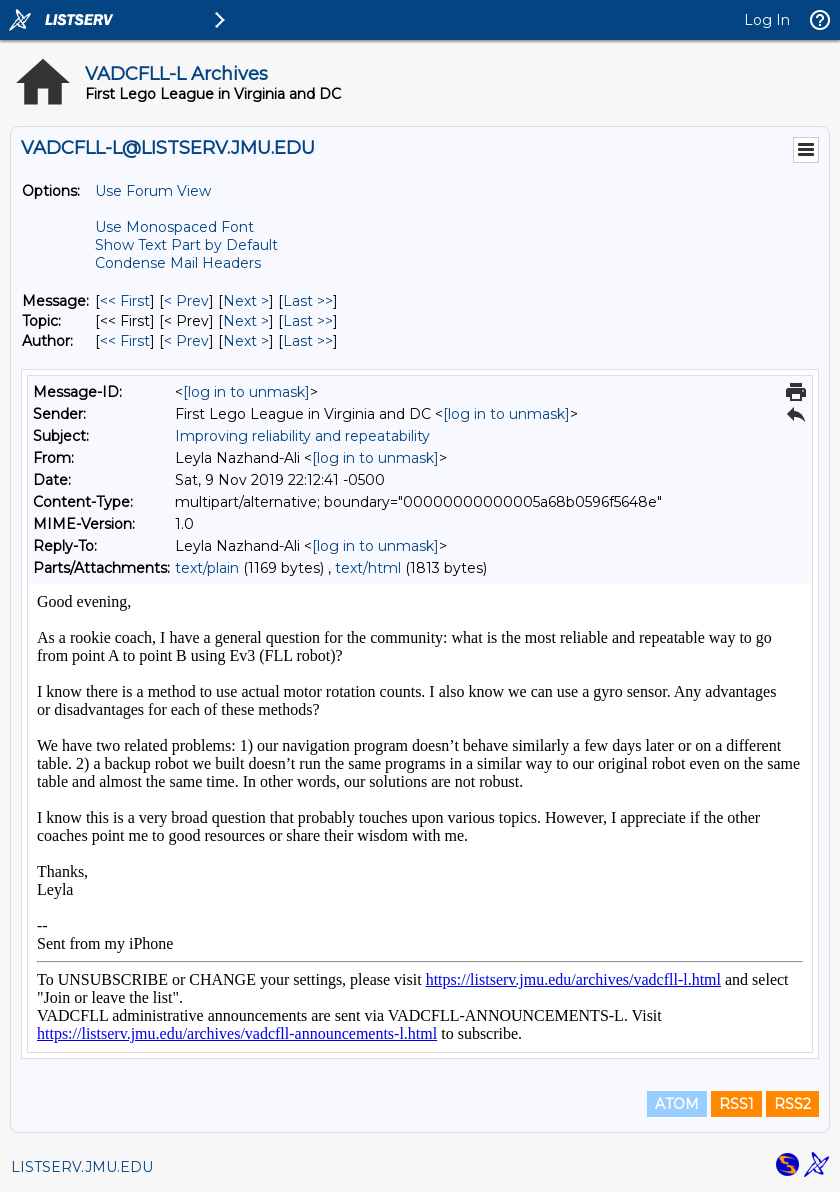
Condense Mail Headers (178, 263)
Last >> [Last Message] (308, 301)
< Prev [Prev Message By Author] (186, 341)
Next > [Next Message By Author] (246, 341)
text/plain (207, 568)
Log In (767, 20)
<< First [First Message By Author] (125, 341)
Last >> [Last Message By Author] (308, 341)
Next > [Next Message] (246, 301)
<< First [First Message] (125, 301)
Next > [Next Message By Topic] (246, 321)
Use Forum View (153, 191)
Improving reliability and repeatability (302, 436)
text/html (368, 568)
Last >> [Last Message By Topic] (308, 321)
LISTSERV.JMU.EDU (82, 1167)
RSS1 (736, 1104)
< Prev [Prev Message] (186, 301)
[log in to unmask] (246, 392)
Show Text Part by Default (186, 245)
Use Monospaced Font (174, 227)
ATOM (677, 1104)
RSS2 (792, 1104)
